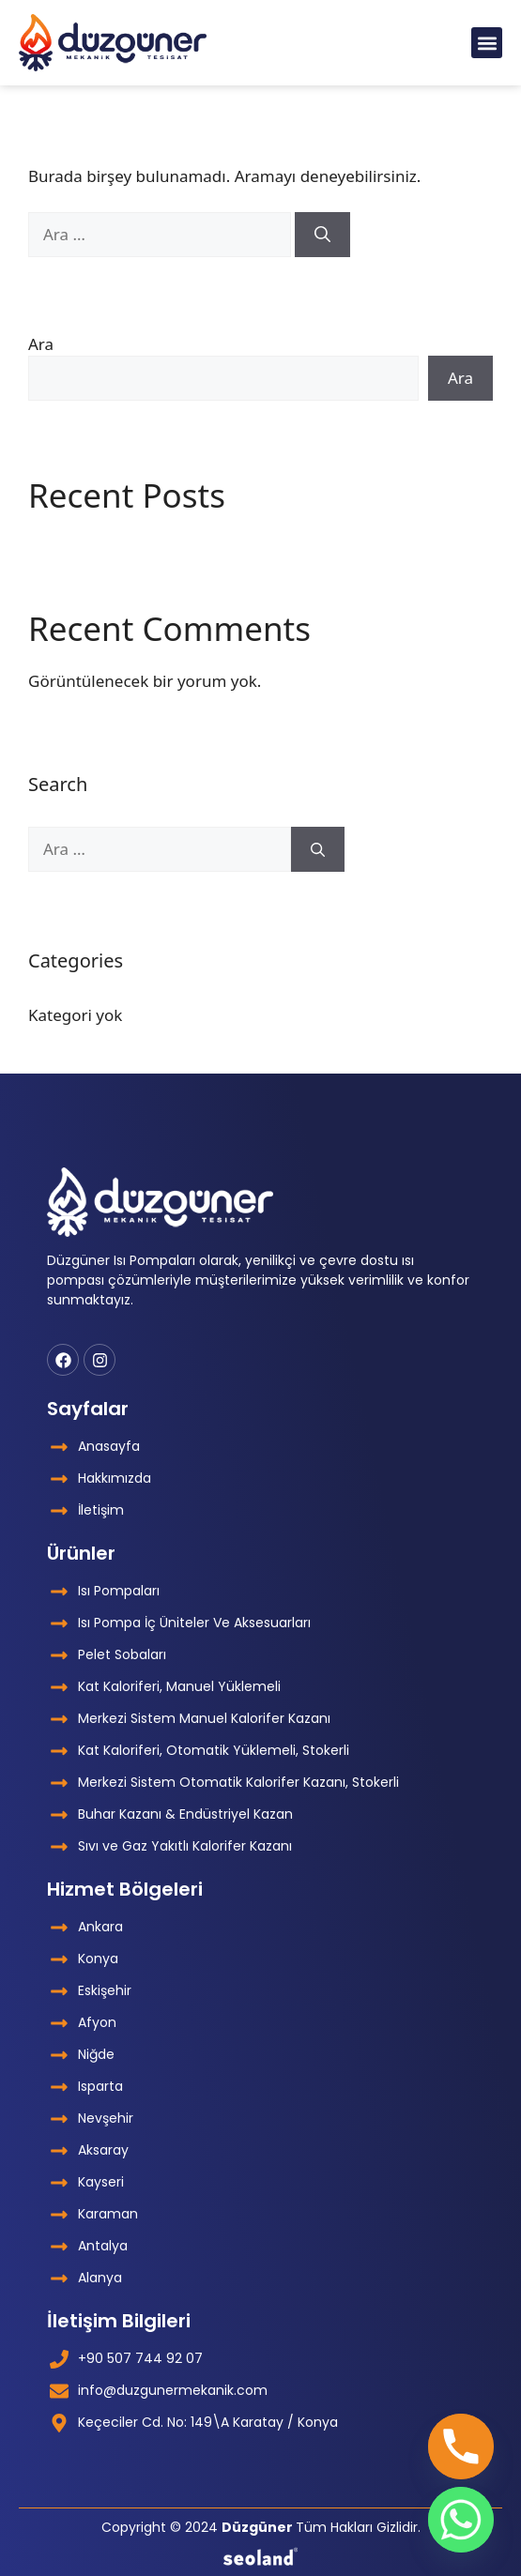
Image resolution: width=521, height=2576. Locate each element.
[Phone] (461, 2446)
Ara (41, 344)
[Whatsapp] (461, 2520)
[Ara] (322, 234)
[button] (486, 42)
